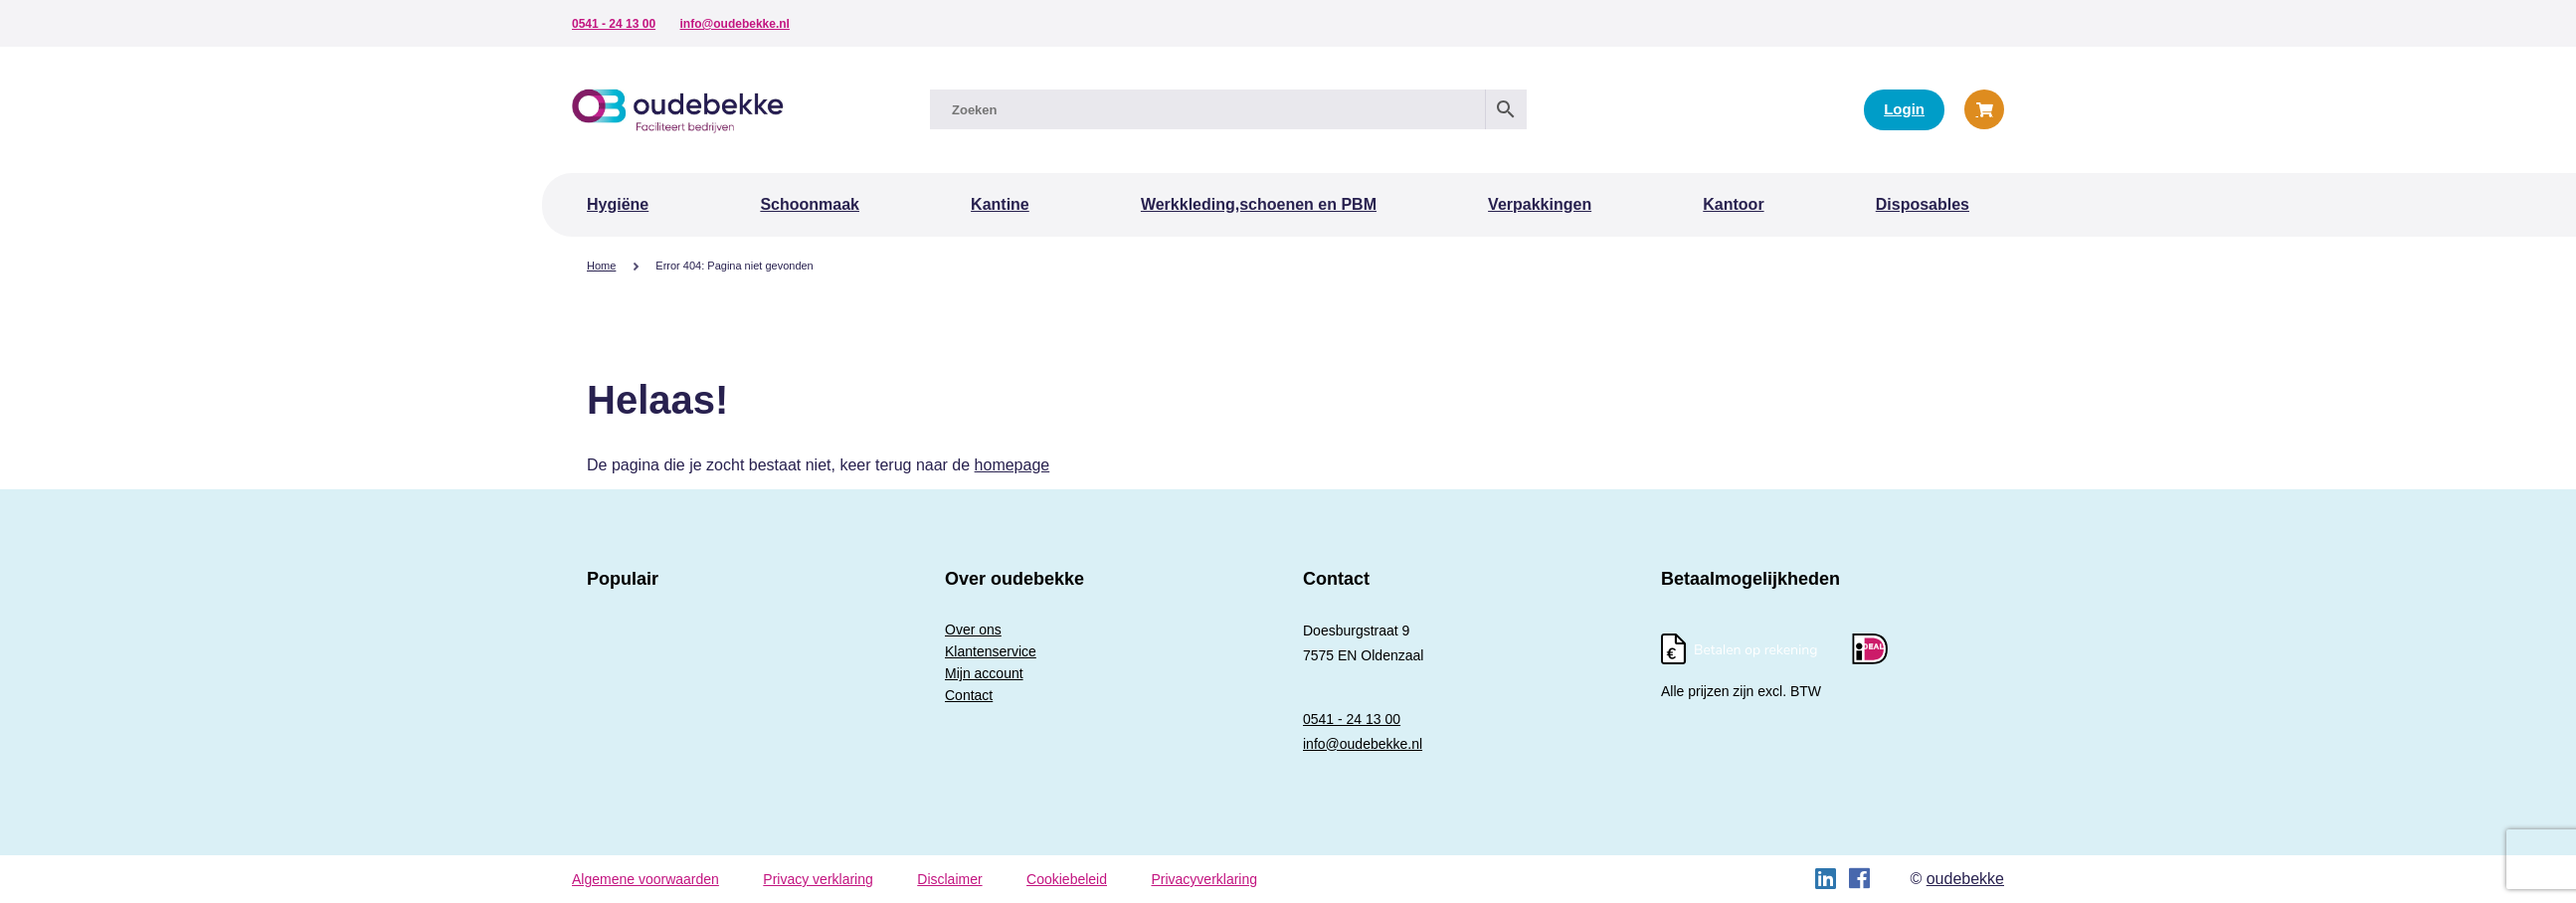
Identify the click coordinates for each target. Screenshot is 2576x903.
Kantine (1000, 204)
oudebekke (1965, 878)
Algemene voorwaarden (645, 879)
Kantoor (1733, 204)
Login (1904, 108)
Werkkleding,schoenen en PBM (1259, 204)
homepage (1012, 464)
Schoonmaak (809, 204)
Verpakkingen (1539, 204)
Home (601, 265)
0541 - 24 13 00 (613, 24)
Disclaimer (949, 879)
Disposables (1922, 204)
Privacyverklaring (1204, 879)
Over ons (973, 629)
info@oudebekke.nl (735, 24)
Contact (969, 695)
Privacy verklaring (817, 879)
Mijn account (984, 673)
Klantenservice (990, 651)
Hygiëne (617, 204)
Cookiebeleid (1066, 879)
